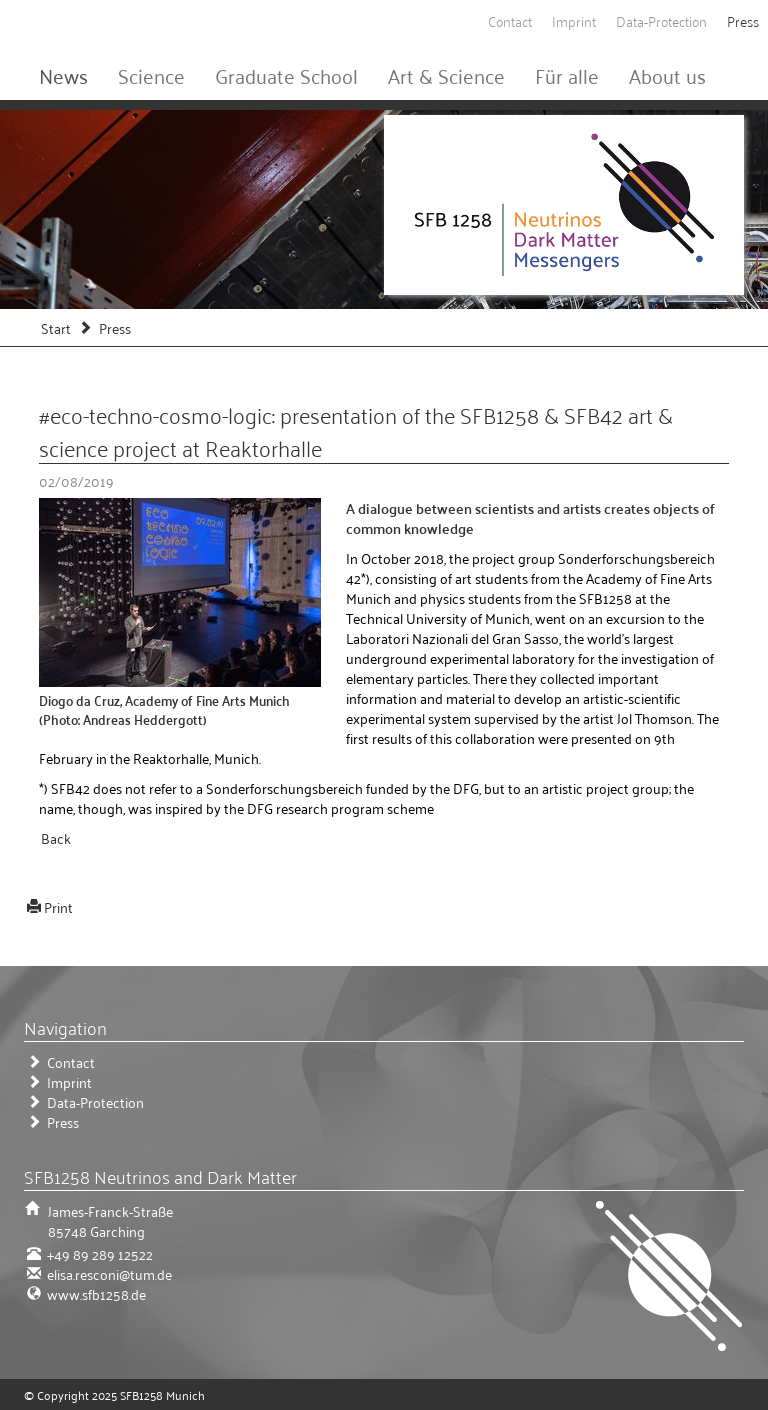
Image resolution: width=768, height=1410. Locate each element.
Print (58, 906)
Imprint (574, 20)
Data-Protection (661, 20)
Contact (510, 20)
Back (56, 837)
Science (151, 75)
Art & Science (446, 75)
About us (667, 75)
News (63, 75)
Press (743, 20)
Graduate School (286, 75)
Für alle (567, 75)
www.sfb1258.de (95, 1293)
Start (56, 327)
